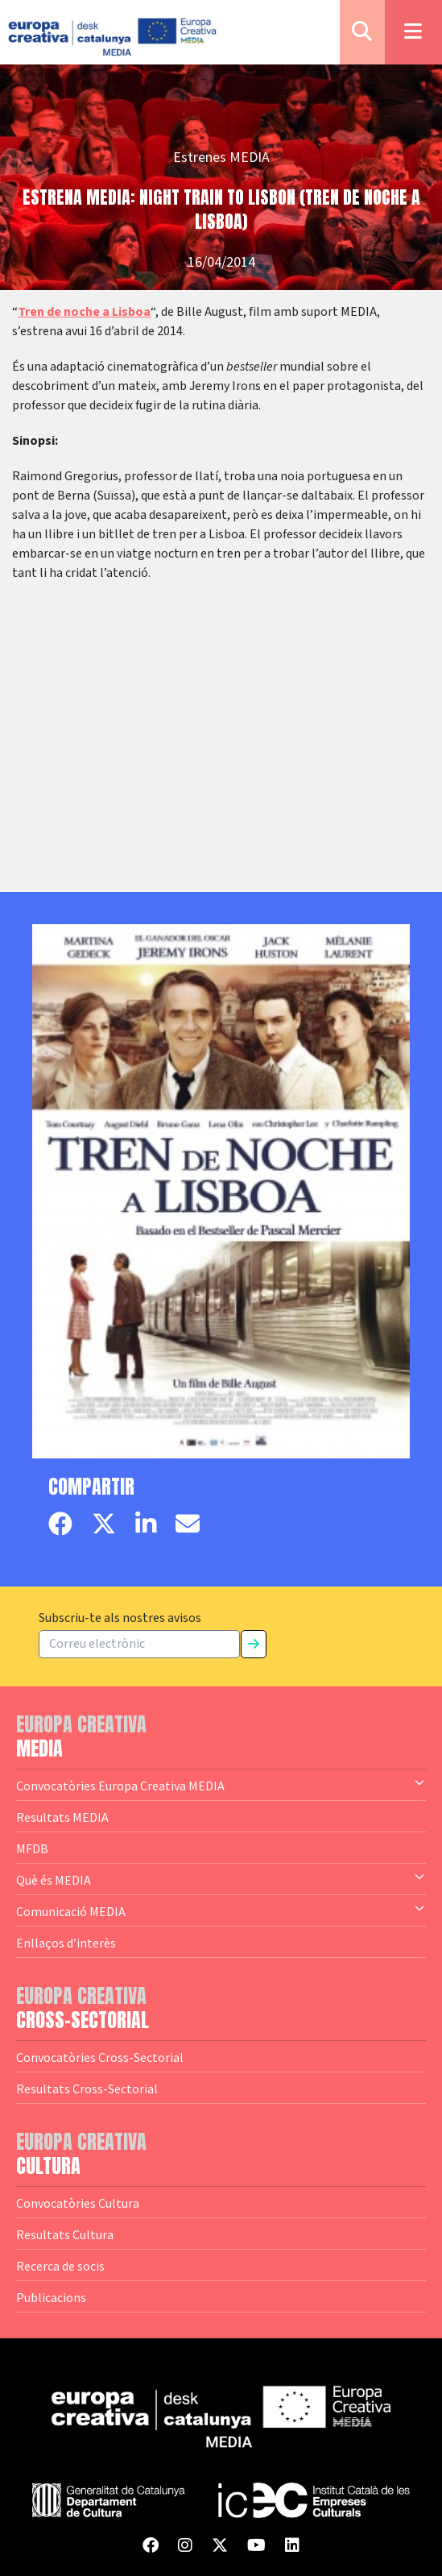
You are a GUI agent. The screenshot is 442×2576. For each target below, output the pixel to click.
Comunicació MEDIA (221, 1910)
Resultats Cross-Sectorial (87, 2088)
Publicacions (51, 2297)
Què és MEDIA (221, 1879)
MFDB (32, 1848)
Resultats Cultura (65, 2234)
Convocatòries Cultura (77, 2203)
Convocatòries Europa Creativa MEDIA (221, 1785)
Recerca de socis (60, 2266)
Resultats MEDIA (62, 1817)
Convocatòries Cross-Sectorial (100, 2057)
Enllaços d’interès (66, 1943)
